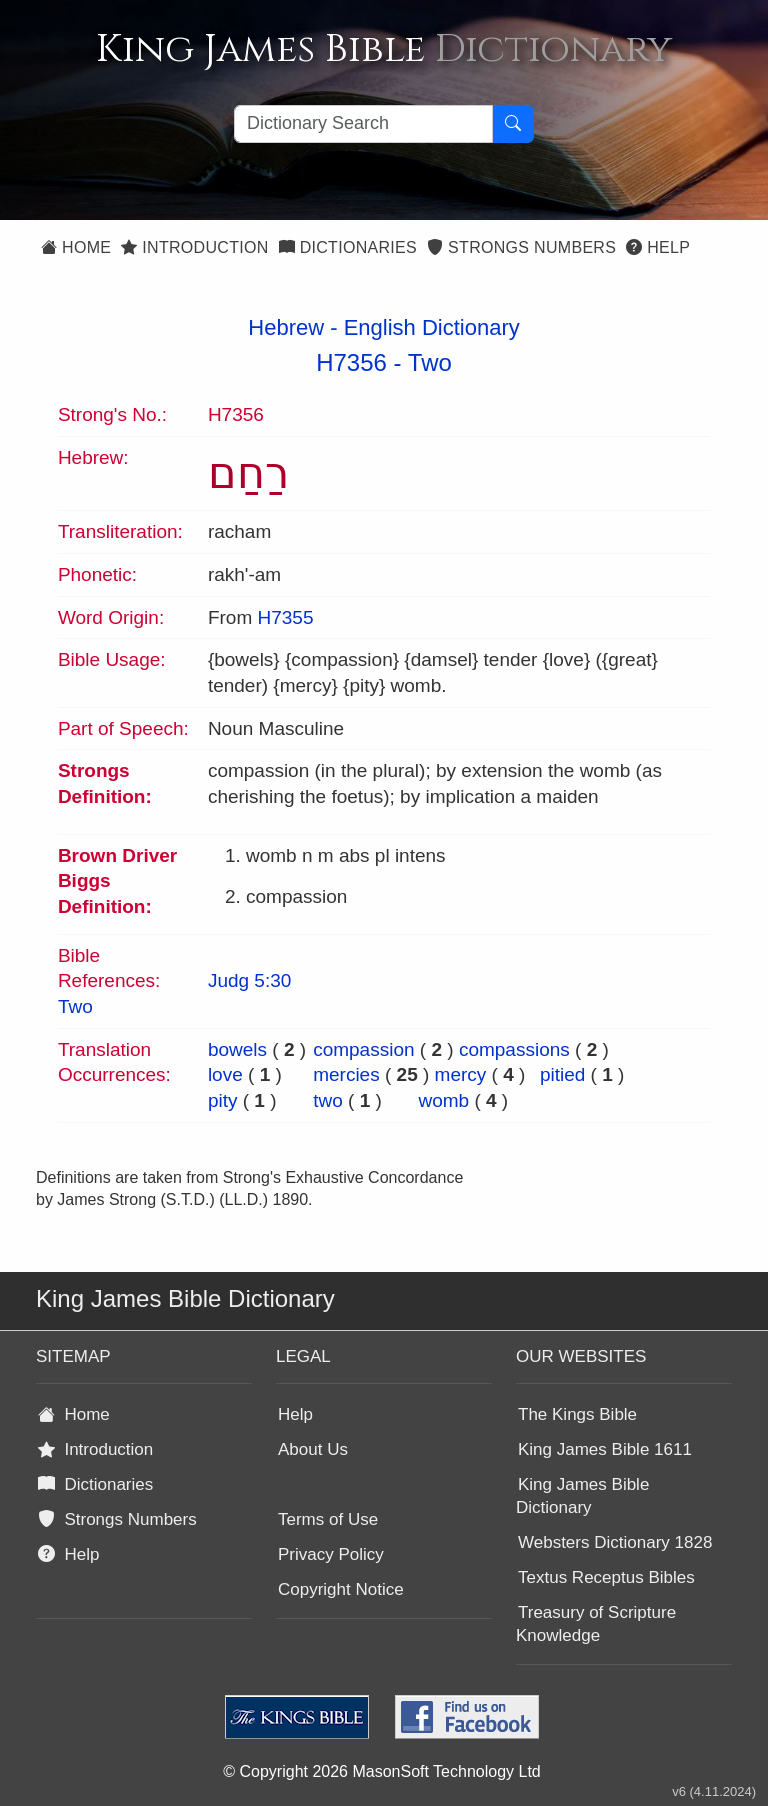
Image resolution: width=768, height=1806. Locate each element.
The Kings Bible (577, 1414)
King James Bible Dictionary (582, 1496)
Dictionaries (348, 247)
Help (658, 247)
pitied (562, 1074)
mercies (346, 1074)
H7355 (285, 617)
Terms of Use (328, 1519)
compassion (363, 1049)
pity (223, 1100)
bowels (237, 1049)
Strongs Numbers (521, 247)
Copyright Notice (341, 1589)
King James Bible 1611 (605, 1449)
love (225, 1074)
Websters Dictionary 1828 (615, 1542)
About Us (313, 1449)
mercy (461, 1074)
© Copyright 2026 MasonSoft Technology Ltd (381, 1771)
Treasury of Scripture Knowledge (596, 1624)
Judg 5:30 (249, 980)
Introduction (194, 247)
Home (76, 247)
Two (430, 362)
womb (443, 1100)
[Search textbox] (363, 124)
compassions (514, 1049)
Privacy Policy (331, 1554)
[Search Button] (513, 124)
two (328, 1100)
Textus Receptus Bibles (606, 1577)
